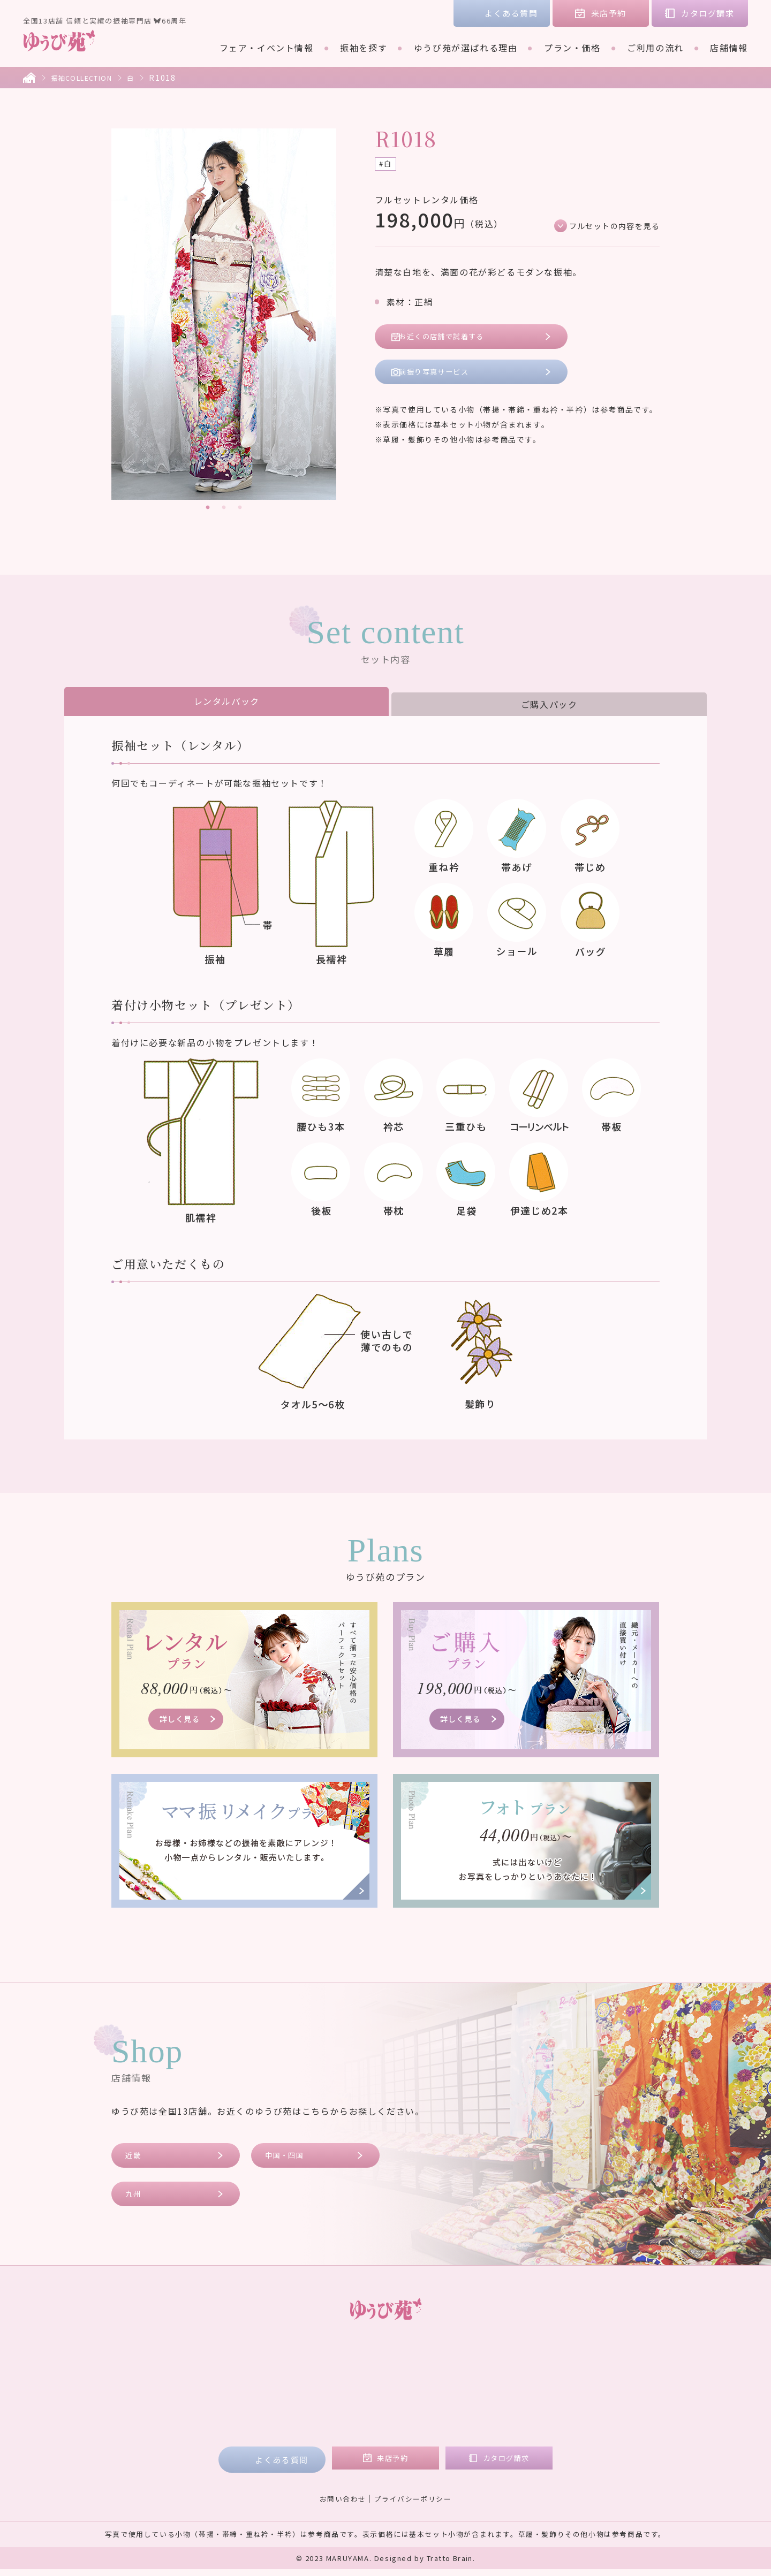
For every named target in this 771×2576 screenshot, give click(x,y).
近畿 (136, 2156)
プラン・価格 (572, 47)
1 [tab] (207, 507)
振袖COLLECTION (87, 77)
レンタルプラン (363, 2376)
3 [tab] (240, 507)
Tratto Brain (449, 2565)
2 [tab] (223, 507)
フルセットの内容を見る (608, 226)
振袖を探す (363, 47)
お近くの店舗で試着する (452, 339)
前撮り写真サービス (442, 378)
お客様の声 (575, 2361)
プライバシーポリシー (415, 2505)
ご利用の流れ (655, 47)
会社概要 (570, 2391)
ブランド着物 (208, 2391)
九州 (136, 2198)
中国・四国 (289, 2156)
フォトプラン (358, 2421)
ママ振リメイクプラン (377, 2406)
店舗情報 (728, 47)
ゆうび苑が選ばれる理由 (466, 47)
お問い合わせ (339, 2505)
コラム (566, 2376)
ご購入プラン (358, 2391)
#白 (387, 164)
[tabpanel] (223, 314)
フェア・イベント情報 (267, 47)
